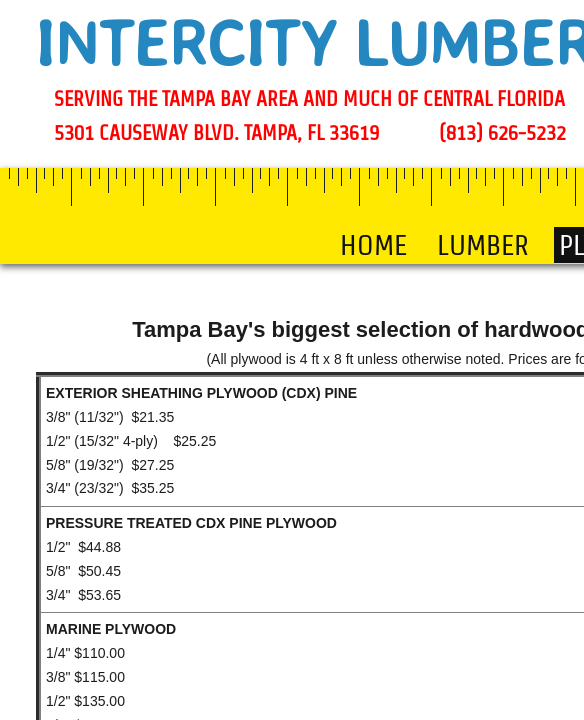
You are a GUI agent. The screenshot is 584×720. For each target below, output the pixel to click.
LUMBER (483, 245)
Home (373, 245)
